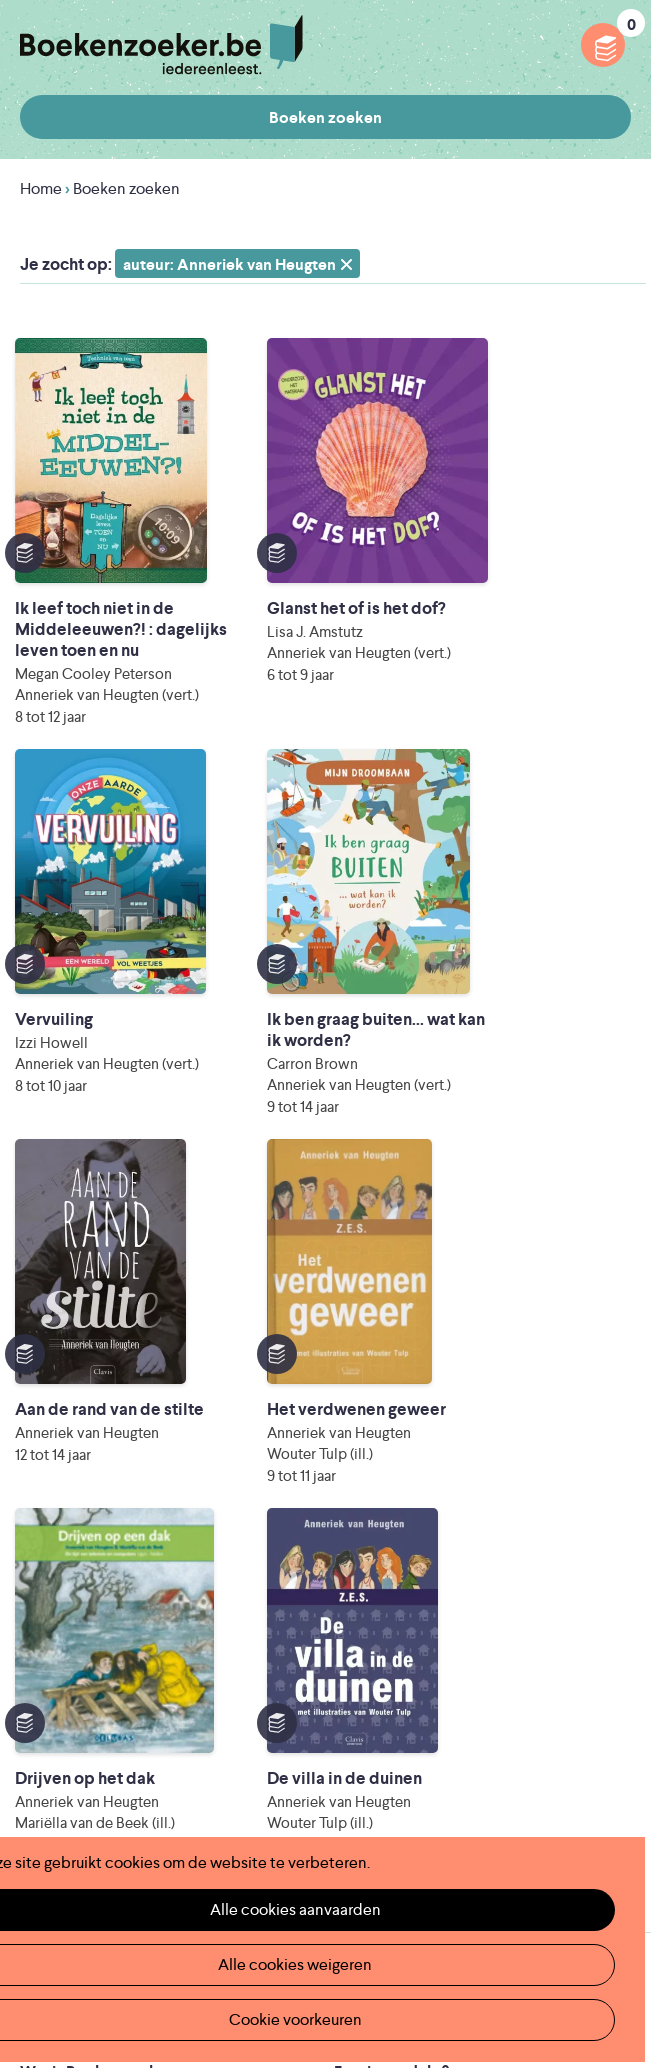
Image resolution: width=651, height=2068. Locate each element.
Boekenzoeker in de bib (106, 1523)
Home (41, 188)
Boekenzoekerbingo (94, 1555)
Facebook (584, 1765)
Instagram (613, 1765)
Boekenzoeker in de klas (108, 1491)
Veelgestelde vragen (92, 1619)
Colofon (364, 1555)
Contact (364, 1587)
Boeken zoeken (325, 117)
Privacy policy (582, 1677)
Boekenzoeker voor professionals (456, 1523)
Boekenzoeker (161, 45)
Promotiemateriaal (86, 1587)
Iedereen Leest (310, 1790)
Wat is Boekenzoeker (96, 1459)
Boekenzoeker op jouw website (449, 1491)
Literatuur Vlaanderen (132, 1818)
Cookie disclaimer (567, 1701)
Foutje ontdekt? (391, 1459)
